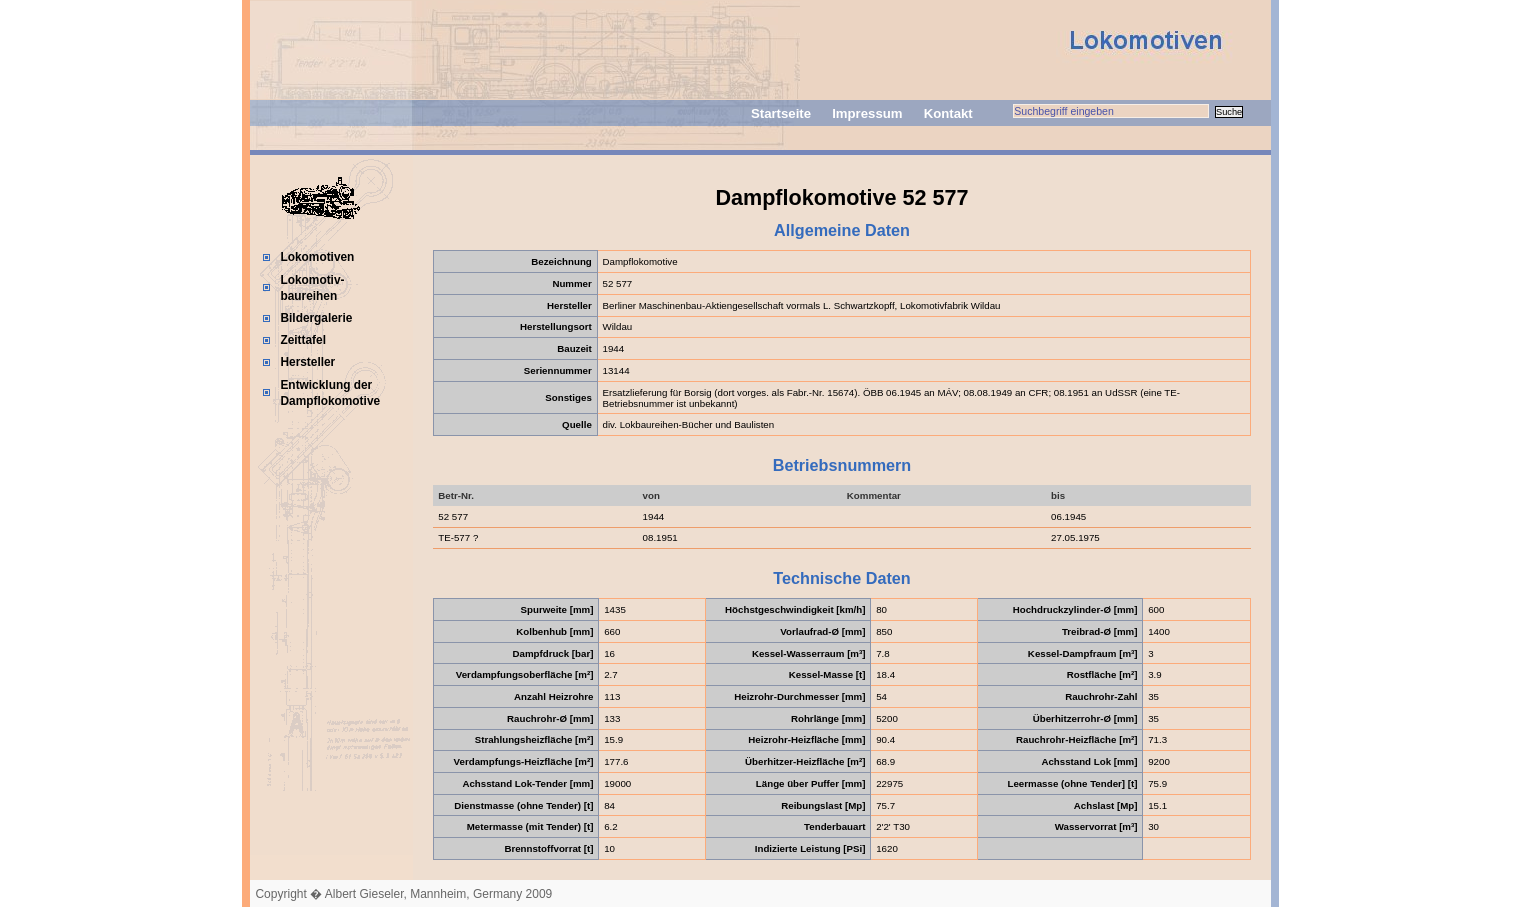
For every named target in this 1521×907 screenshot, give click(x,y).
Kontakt (948, 113)
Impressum (867, 113)
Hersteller (307, 362)
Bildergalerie (316, 318)
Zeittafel (303, 340)
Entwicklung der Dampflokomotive (330, 393)
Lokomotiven (317, 257)
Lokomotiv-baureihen (312, 288)
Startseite (781, 113)
